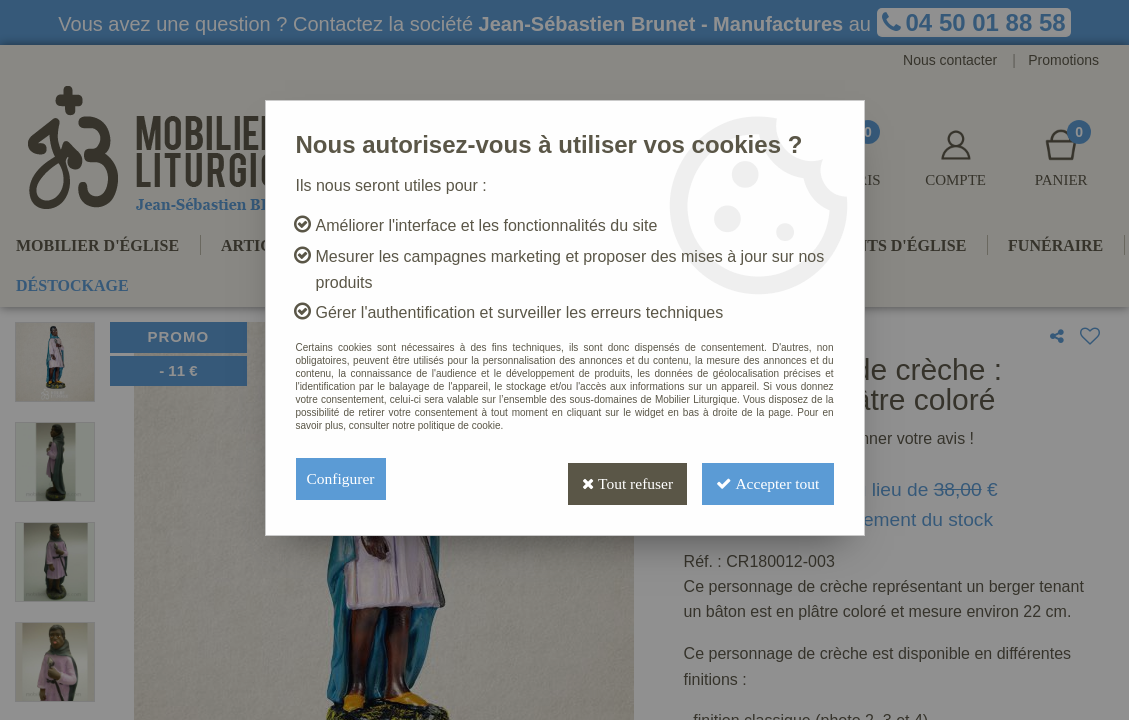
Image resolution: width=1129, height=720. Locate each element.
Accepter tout (765, 478)
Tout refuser (618, 478)
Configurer (342, 478)
